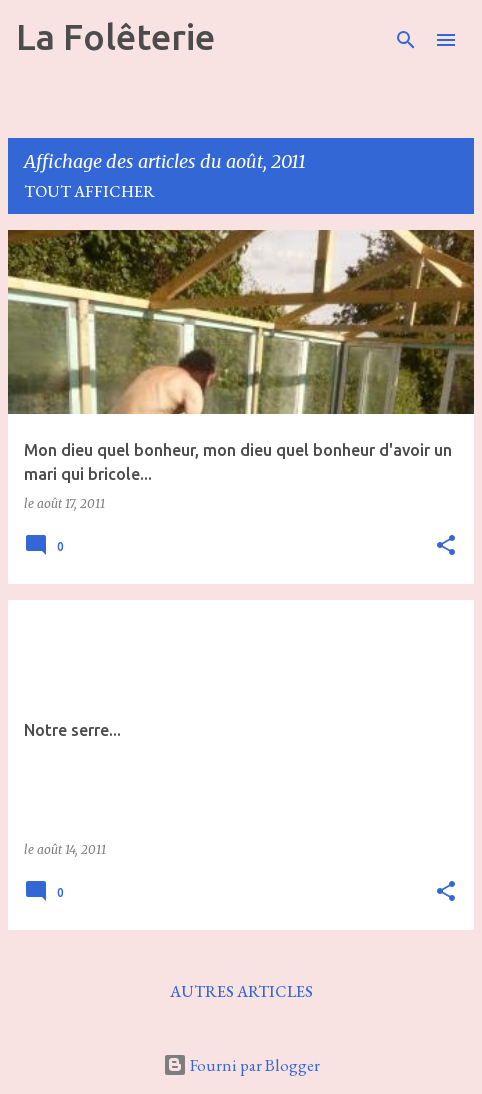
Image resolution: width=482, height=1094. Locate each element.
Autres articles (241, 991)
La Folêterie (115, 36)
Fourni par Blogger (241, 1065)
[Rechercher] (406, 40)
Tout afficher (89, 191)
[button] (446, 546)
